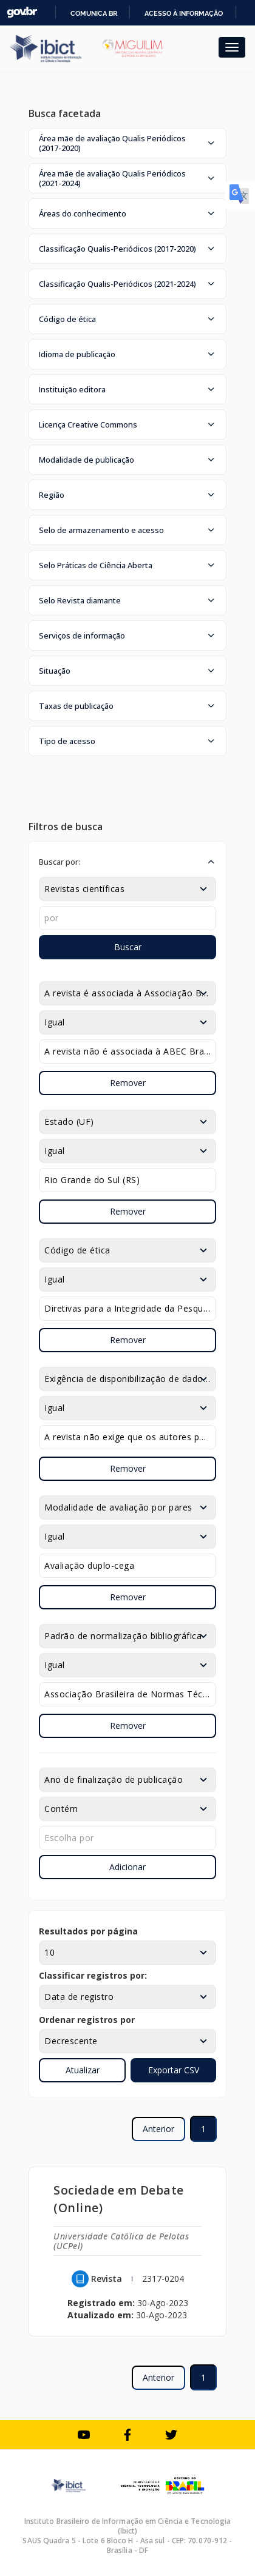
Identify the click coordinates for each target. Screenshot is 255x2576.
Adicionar (127, 1867)
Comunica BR (93, 13)
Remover (128, 1082)
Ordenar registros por (87, 2019)
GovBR (22, 12)
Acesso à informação (183, 13)
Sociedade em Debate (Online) (118, 2199)
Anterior (158, 2129)
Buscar (127, 947)
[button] (127, 143)
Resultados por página (88, 1931)
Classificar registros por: (93, 1975)
